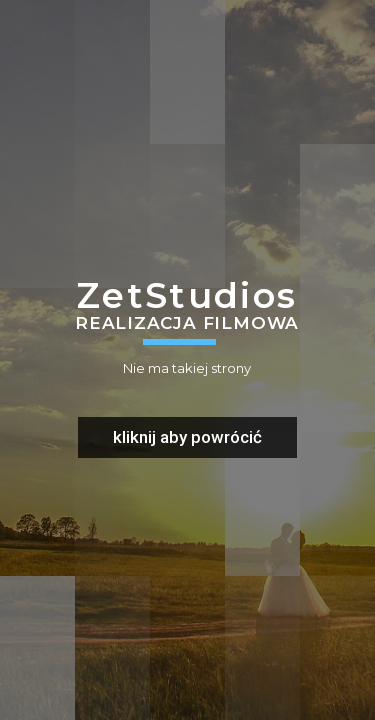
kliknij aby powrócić (187, 437)
